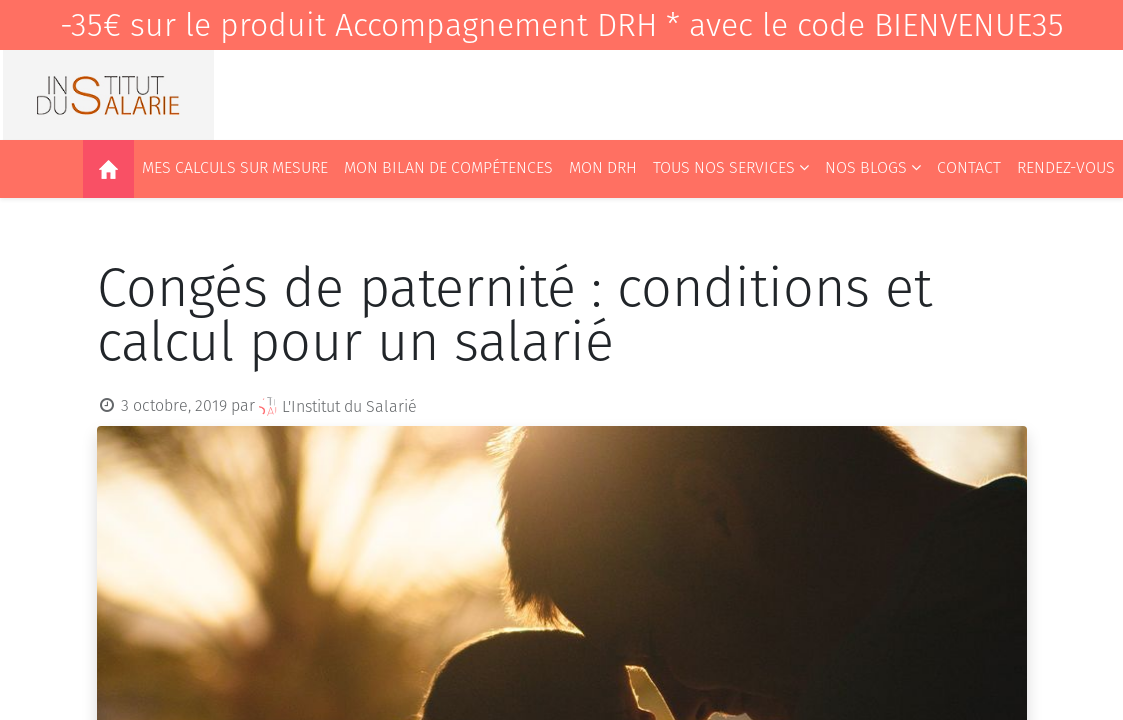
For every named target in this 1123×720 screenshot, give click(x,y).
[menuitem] (108, 169)
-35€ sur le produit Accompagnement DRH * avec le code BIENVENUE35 (562, 25)
